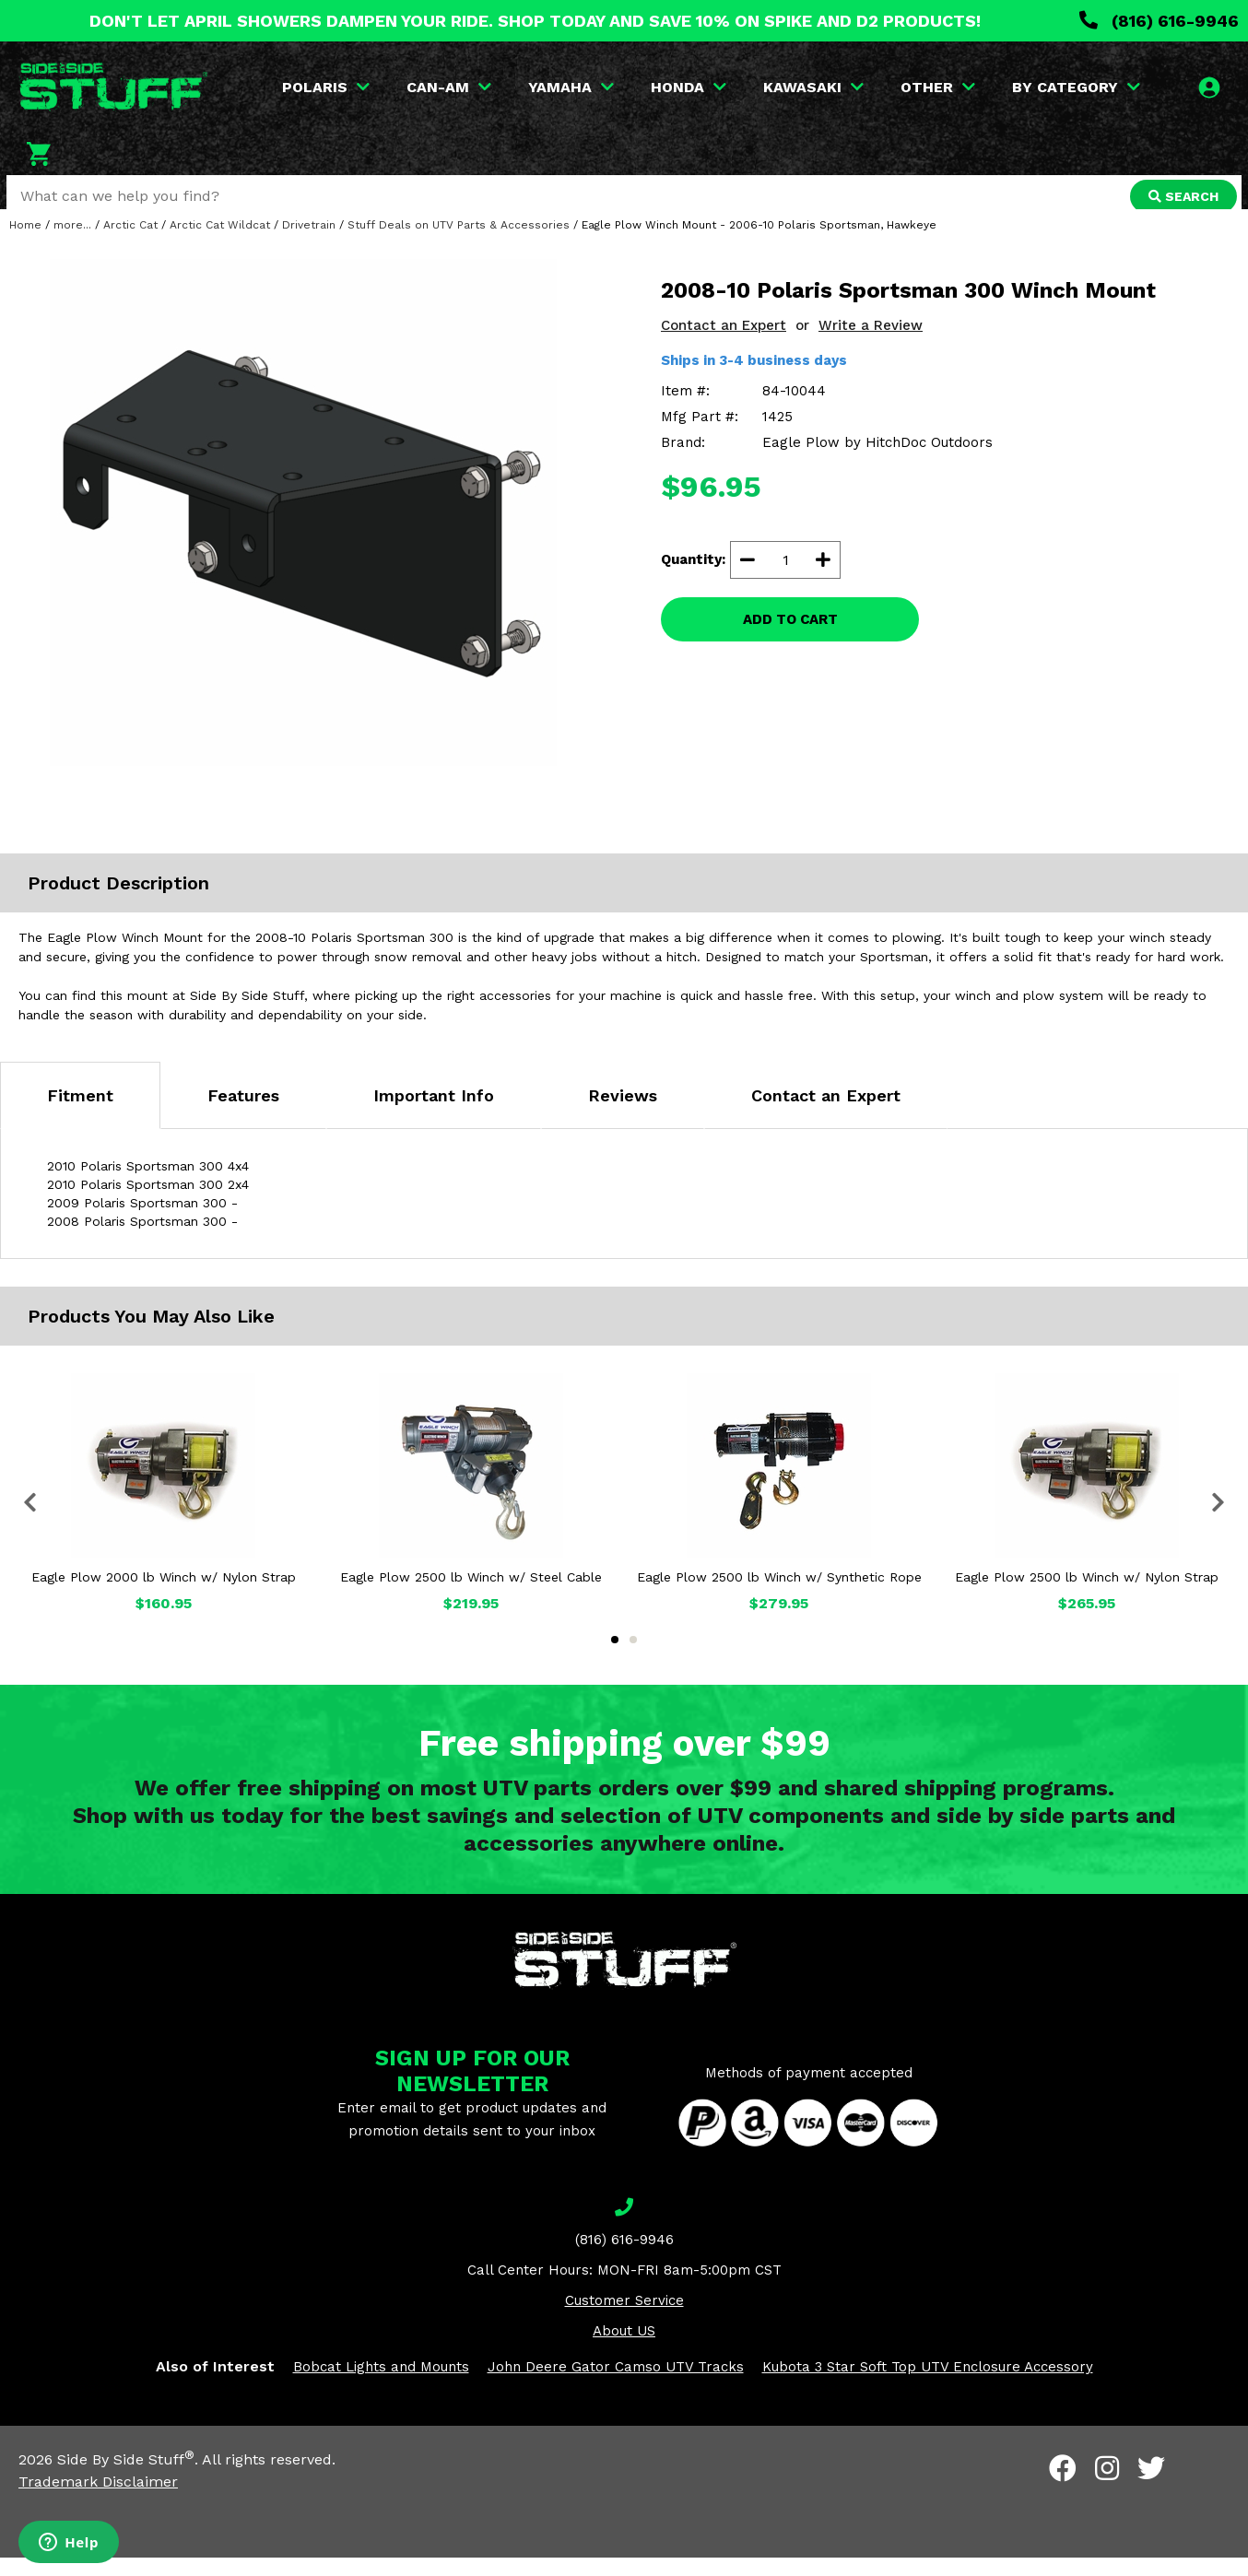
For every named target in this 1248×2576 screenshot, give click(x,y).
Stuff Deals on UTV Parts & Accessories (458, 242)
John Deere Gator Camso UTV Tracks (616, 2384)
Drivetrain (309, 242)
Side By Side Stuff (125, 2478)
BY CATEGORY (1077, 87)
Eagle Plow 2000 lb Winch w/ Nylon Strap (163, 1594)
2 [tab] (633, 1657)
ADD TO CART (790, 637)
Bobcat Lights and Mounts (381, 2384)
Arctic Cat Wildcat (220, 242)
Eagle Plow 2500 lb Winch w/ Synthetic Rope (779, 1594)
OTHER (938, 87)
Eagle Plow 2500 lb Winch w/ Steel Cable (471, 1594)
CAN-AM (449, 87)
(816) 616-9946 (1159, 20)
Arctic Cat (130, 242)
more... (72, 242)
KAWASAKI (814, 87)
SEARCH (1181, 196)
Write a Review (870, 343)
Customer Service (624, 2318)
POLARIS (327, 87)
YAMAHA (572, 87)
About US (624, 2348)
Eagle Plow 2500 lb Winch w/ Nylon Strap (1087, 1594)
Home (25, 242)
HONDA (689, 87)
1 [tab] (614, 1657)
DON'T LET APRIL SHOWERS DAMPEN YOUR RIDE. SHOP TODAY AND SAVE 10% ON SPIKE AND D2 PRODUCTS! (535, 20)
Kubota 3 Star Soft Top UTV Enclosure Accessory (927, 2384)
